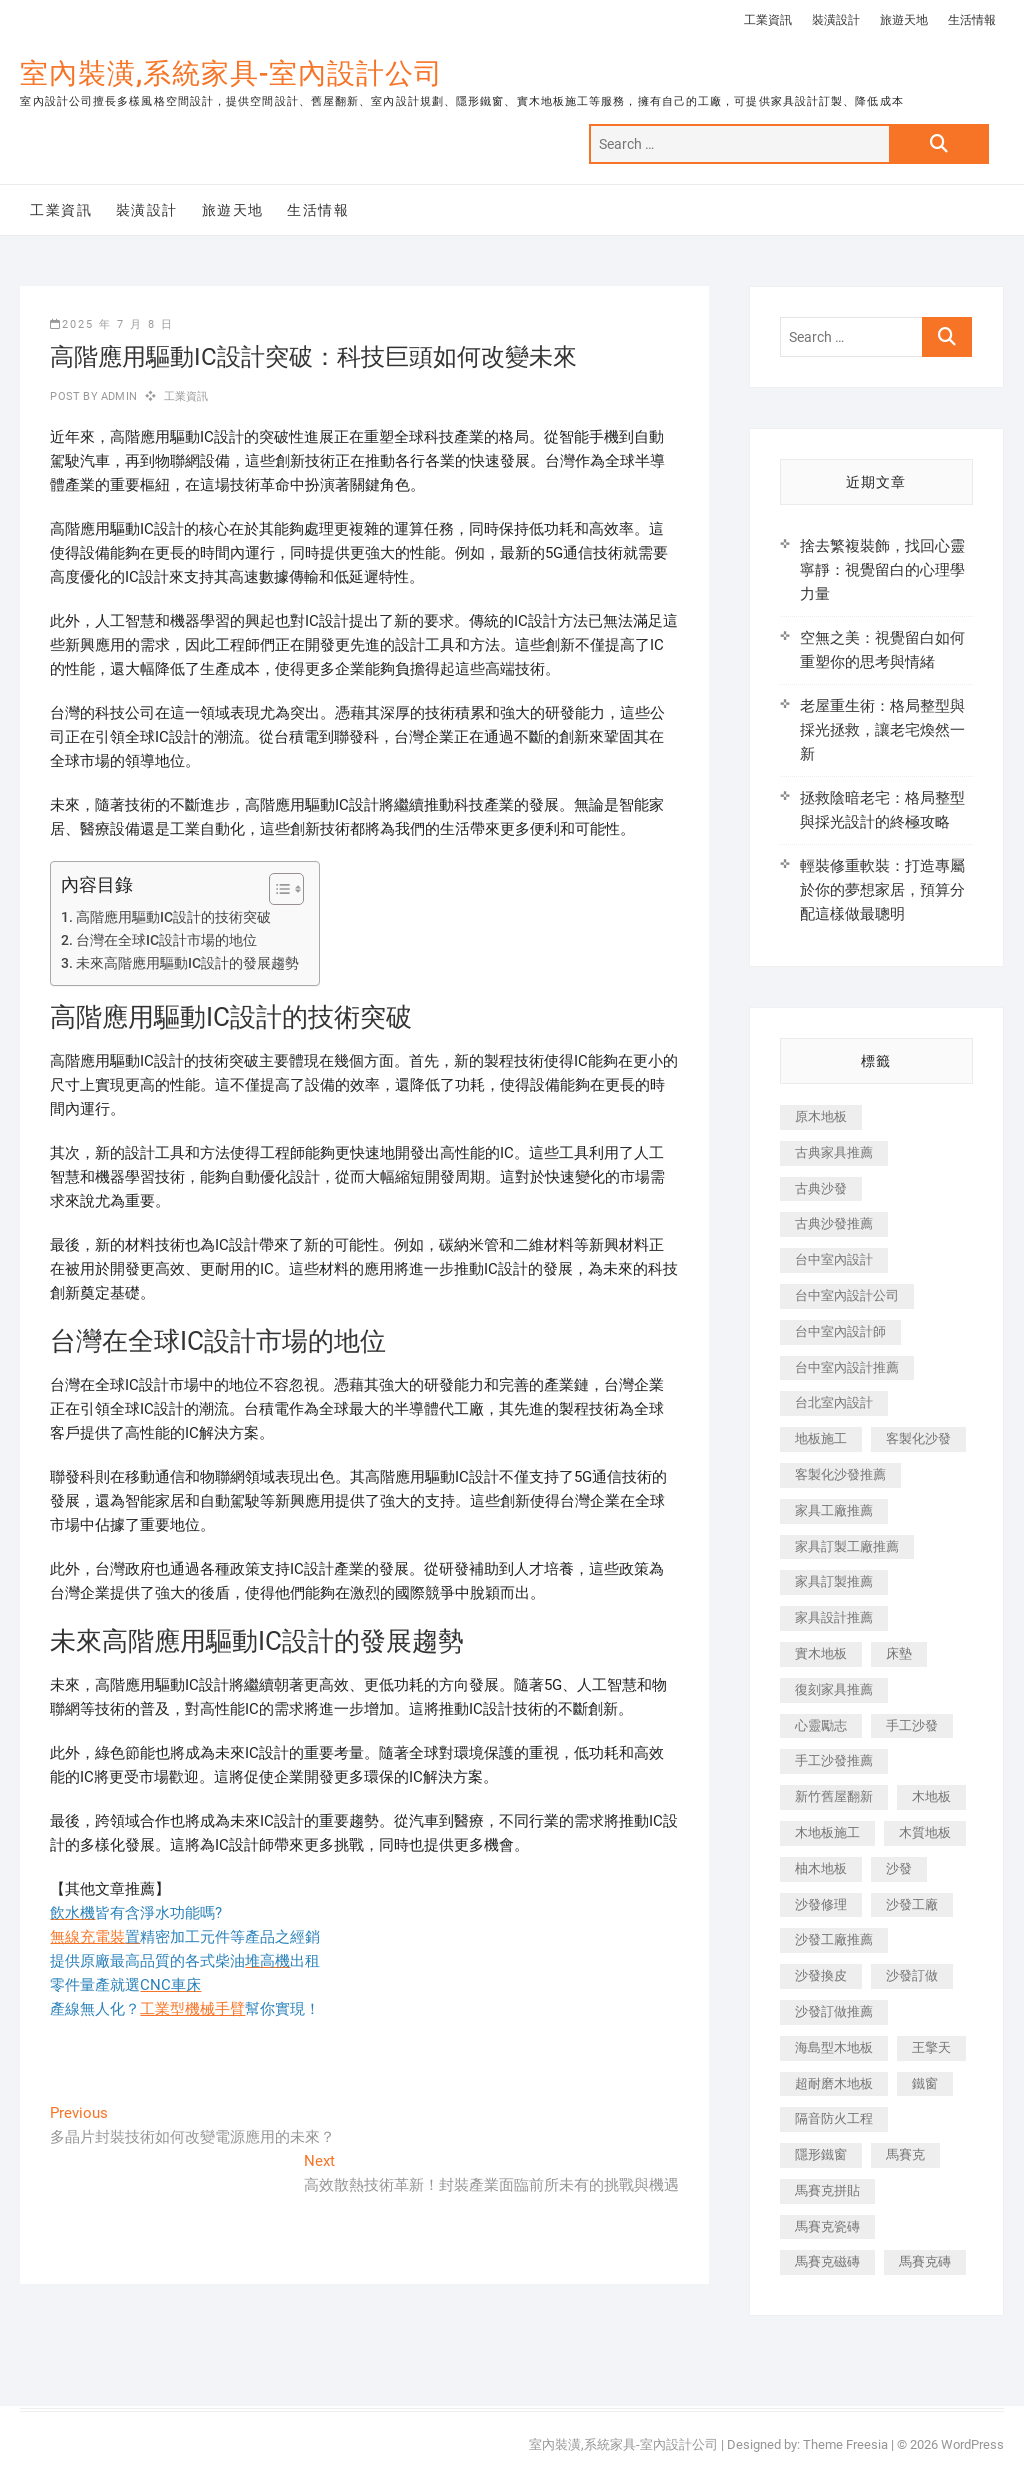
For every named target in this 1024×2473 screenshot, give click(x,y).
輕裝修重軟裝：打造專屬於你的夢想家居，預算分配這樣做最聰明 (882, 890)
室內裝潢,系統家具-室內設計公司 (231, 73)
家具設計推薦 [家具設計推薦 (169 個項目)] (834, 1617)
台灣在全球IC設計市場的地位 (166, 940)
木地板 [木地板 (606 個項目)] (931, 1796)
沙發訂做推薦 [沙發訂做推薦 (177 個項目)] (834, 2011)
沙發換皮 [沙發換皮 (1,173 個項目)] (821, 1975)
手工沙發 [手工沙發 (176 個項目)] (912, 1725)
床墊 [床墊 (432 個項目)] (899, 1653)
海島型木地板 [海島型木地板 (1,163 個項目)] (834, 2047)
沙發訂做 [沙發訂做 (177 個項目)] (912, 1975)
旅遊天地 (904, 20)
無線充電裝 (95, 1937)
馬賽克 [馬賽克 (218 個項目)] (905, 2154)
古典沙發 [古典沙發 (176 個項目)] (821, 1188)
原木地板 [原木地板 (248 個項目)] (821, 1116)
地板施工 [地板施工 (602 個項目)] (821, 1438)
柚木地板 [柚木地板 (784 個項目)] (821, 1868)
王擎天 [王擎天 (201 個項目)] (931, 2047)
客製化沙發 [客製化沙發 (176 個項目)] (918, 1438)
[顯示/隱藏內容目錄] (276, 889)
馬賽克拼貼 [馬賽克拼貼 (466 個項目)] (827, 2190)
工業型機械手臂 (192, 2009)
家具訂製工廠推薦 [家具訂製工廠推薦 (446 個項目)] (847, 1546)
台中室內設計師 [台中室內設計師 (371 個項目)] (840, 1331)
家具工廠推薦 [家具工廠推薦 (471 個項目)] (834, 1510)
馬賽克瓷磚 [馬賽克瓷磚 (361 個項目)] (827, 2226)
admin (117, 396)
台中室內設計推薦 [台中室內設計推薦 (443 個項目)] (847, 1367)
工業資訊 (768, 20)
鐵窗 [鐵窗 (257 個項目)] (925, 2083)
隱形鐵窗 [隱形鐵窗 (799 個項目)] (821, 2154)
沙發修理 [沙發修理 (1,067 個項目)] (821, 1904)
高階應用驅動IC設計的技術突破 (173, 917)
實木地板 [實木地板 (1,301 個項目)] (821, 1653)
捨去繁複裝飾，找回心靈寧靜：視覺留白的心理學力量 (882, 570)
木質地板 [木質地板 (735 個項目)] (925, 1832)
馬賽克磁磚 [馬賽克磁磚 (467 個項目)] (827, 2261)
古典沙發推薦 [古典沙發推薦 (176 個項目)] (834, 1223)
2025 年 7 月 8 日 (112, 324)
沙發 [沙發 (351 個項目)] (899, 1868)
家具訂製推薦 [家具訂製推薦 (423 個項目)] (834, 1581)
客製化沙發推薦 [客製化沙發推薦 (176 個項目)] (840, 1474)
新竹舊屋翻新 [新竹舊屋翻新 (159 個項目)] (834, 1796)
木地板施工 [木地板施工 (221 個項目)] (827, 1832)
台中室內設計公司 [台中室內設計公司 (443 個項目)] (847, 1295)
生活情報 (972, 20)
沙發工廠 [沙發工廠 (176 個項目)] (912, 1904)
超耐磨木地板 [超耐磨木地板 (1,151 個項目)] (834, 2083)
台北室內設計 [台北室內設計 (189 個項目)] (834, 1402)
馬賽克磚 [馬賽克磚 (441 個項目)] (925, 2261)
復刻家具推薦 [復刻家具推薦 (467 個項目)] (834, 1689)
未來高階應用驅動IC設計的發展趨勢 (187, 963)
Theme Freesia (845, 2444)
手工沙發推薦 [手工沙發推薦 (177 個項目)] (834, 1760)
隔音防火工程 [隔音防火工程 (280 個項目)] (834, 2118)
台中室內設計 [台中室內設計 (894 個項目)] (834, 1259)
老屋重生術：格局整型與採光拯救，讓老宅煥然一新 (882, 730)
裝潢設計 (836, 20)
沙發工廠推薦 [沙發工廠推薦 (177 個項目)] (834, 1939)
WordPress (972, 2444)
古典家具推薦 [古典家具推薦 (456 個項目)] (834, 1152)
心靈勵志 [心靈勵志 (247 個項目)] (821, 1725)
